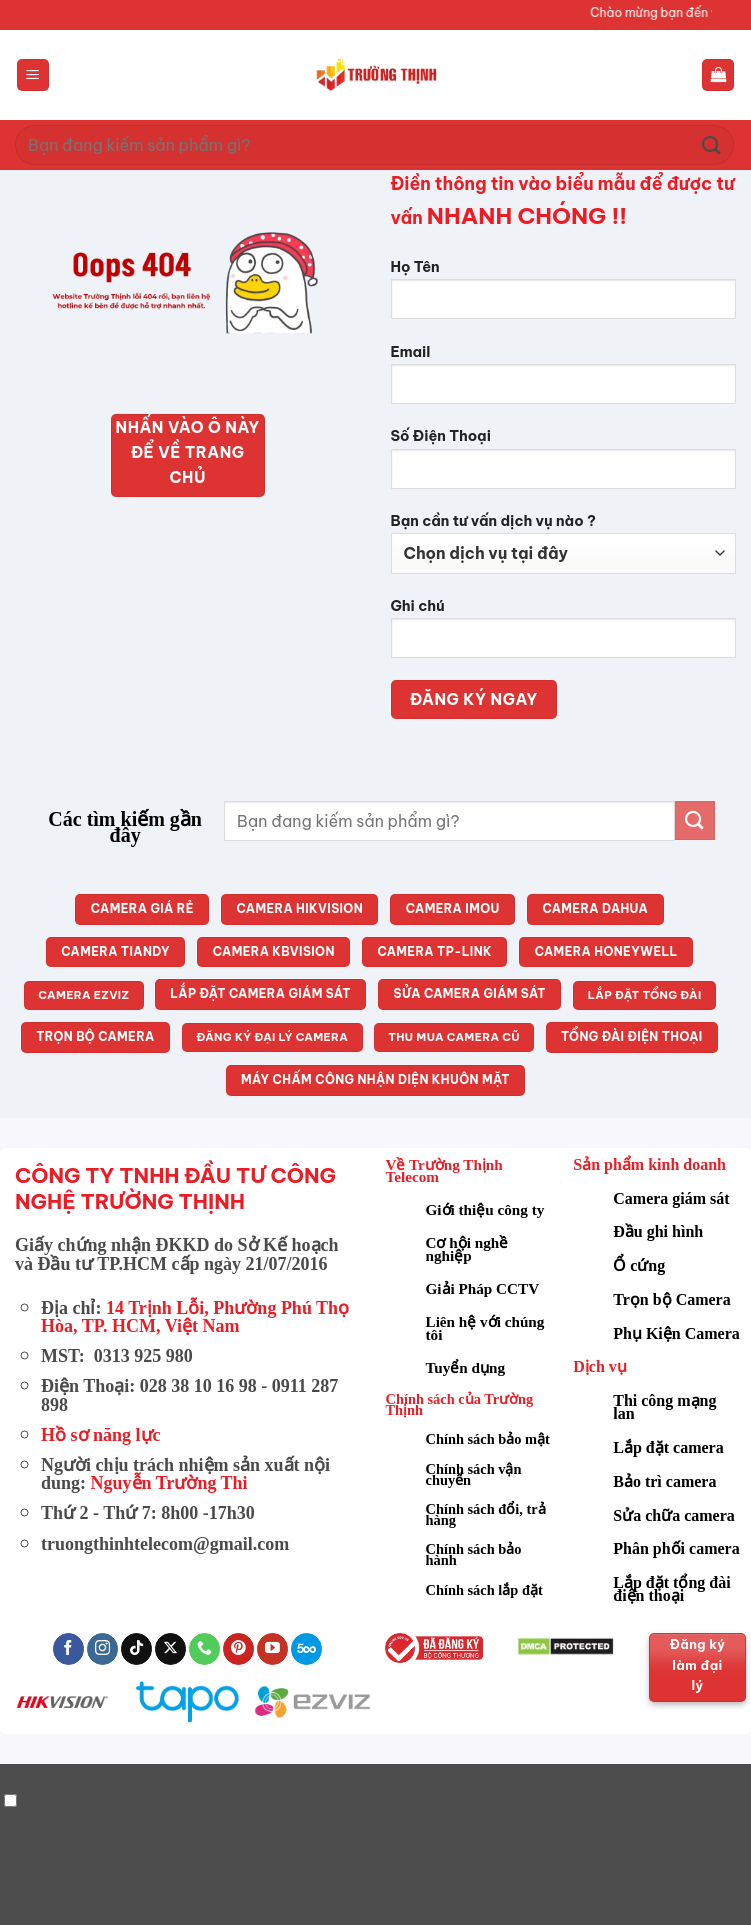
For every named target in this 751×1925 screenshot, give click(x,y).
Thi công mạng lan (664, 1407)
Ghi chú (564, 635)
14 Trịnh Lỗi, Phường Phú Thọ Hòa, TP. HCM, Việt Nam (195, 1317)
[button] (33, 75)
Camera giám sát (671, 1198)
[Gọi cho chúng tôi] (204, 1649)
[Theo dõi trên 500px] (306, 1649)
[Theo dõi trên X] (170, 1649)
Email (564, 381)
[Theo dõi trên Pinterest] (238, 1649)
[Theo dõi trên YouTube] (272, 1649)
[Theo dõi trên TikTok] (136, 1649)
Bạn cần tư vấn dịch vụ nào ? (564, 542)
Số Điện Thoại (564, 465)
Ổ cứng (639, 1265)
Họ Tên (564, 296)
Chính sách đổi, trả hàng (486, 1514)
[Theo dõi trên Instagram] (102, 1649)
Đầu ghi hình (658, 1231)
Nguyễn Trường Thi (169, 1483)
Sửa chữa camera (674, 1515)
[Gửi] (712, 144)
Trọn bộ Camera (671, 1299)
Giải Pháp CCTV (483, 1288)
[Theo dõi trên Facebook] (68, 1649)
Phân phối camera (676, 1548)
